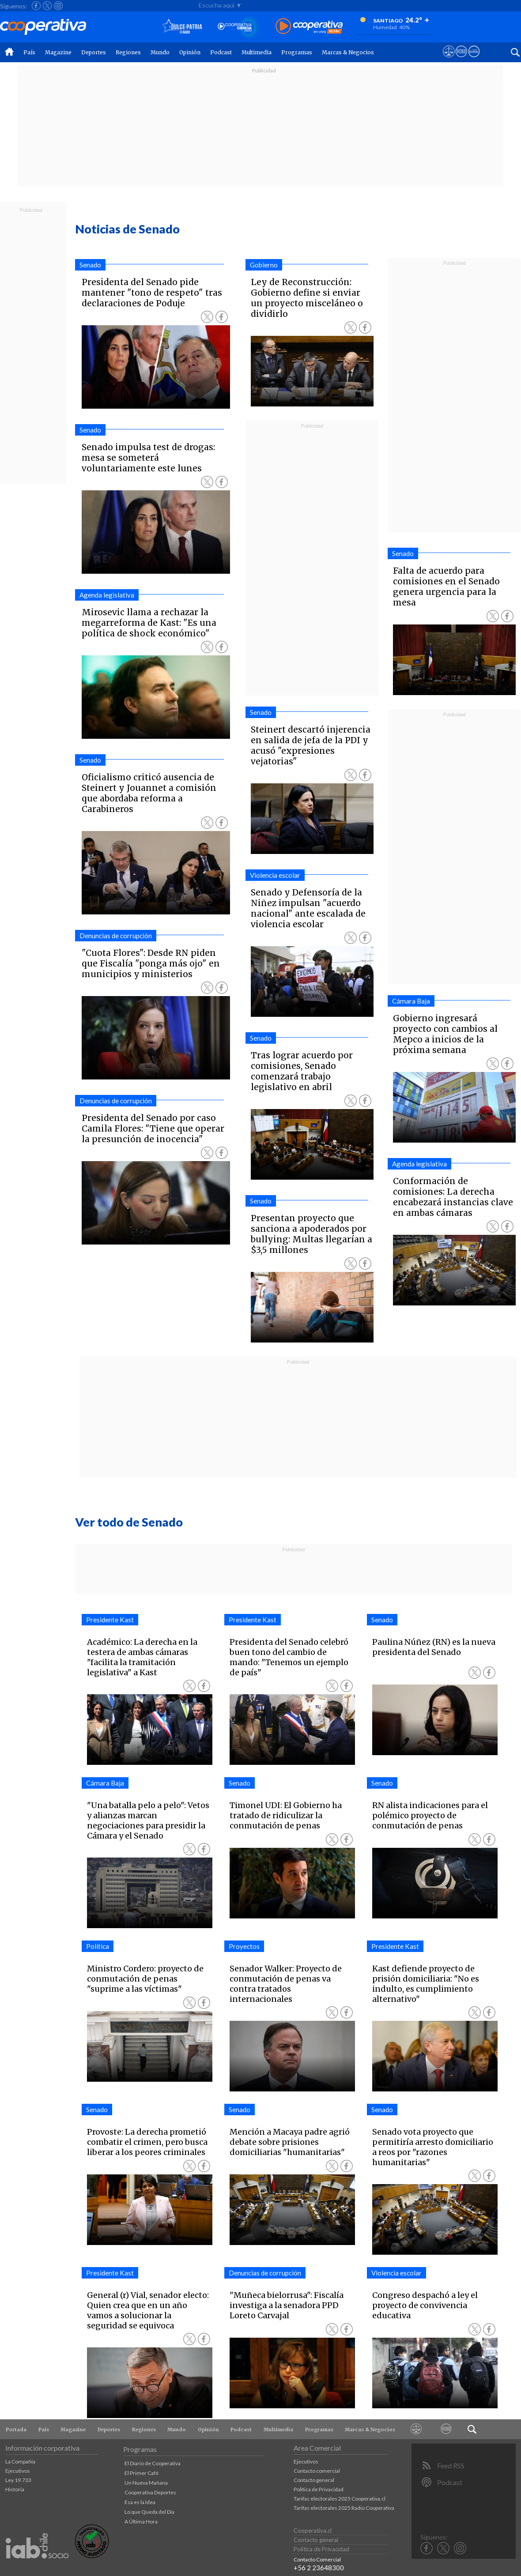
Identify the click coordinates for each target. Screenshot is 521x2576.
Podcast (221, 52)
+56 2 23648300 (319, 2568)
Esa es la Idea (140, 2502)
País (29, 52)
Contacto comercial (317, 2470)
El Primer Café (142, 2473)
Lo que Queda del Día (149, 2511)
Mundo (160, 52)
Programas (296, 52)
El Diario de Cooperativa (153, 2463)
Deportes (93, 52)
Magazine (58, 52)
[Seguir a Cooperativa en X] (47, 5)
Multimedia (257, 52)
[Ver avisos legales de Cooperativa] (449, 59)
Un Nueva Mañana (146, 2482)
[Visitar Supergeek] (474, 59)
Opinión (189, 52)
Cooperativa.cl (313, 2530)
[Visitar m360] (461, 59)
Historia (14, 2489)
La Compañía (20, 2461)
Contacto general (314, 2480)
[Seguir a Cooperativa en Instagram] (58, 5)
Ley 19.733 (18, 2480)
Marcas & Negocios (348, 52)
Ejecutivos (17, 2470)
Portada (16, 2429)
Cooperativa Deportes (150, 2492)
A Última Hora (141, 2521)
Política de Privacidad (319, 2489)
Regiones (128, 52)
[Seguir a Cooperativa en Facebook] (36, 5)
